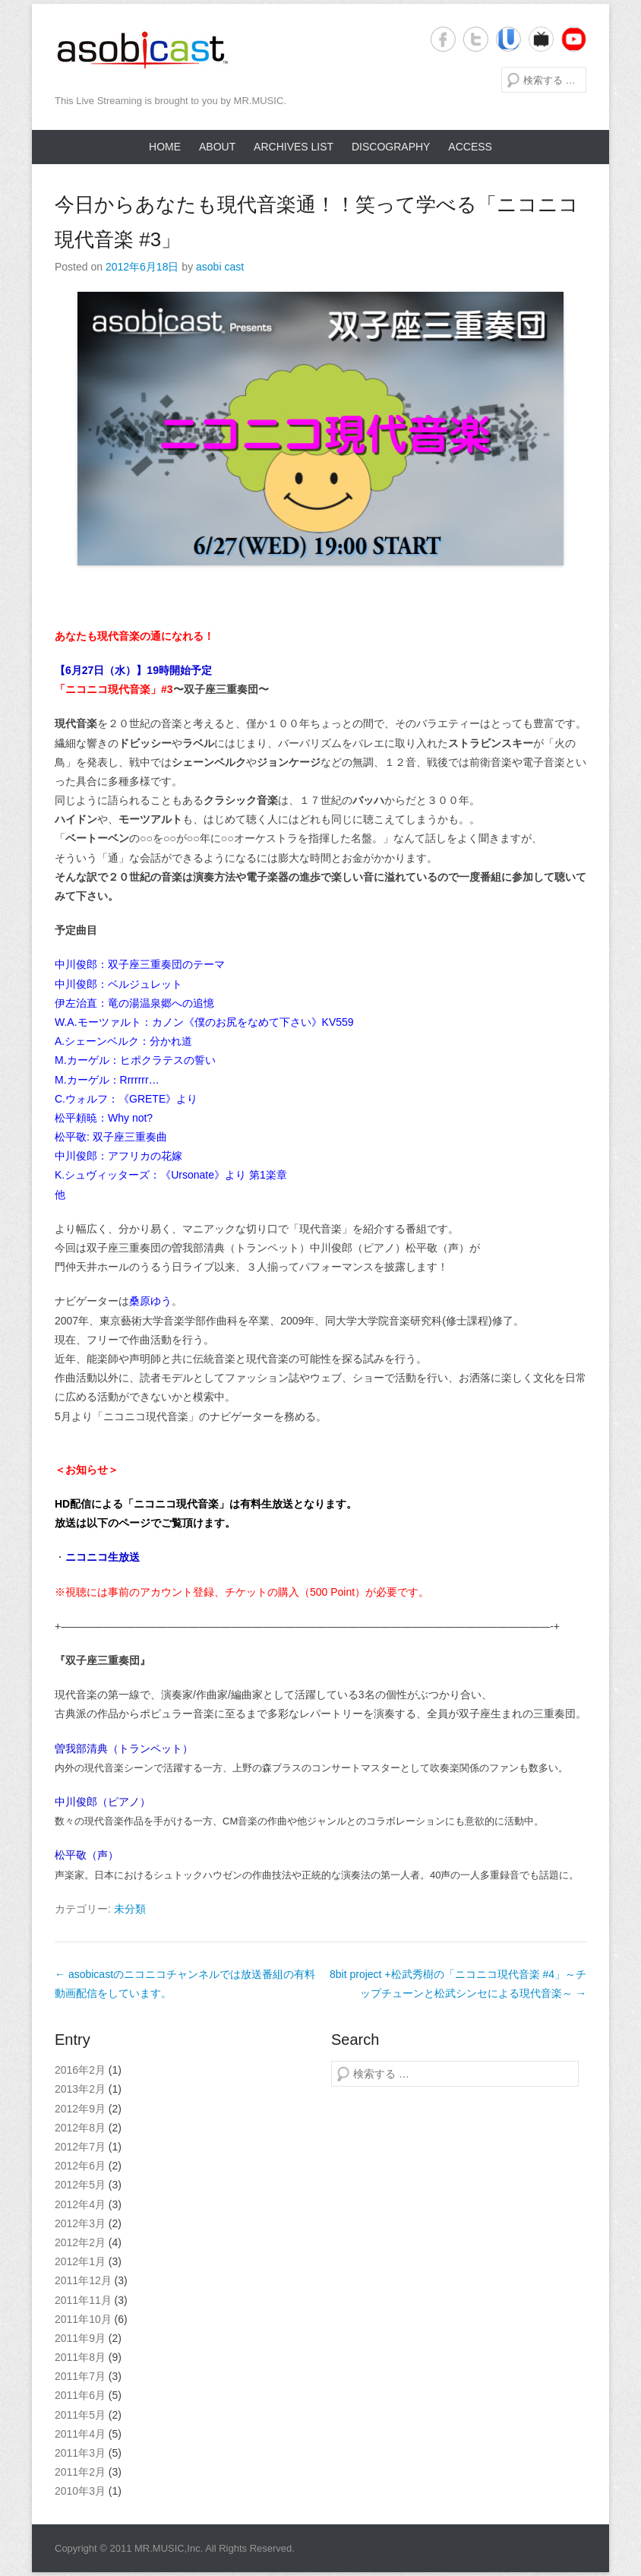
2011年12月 (83, 2280)
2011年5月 (80, 2415)
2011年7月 (80, 2376)
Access (470, 147)
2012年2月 (80, 2242)
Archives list (293, 147)
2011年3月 (80, 2453)
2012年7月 (80, 2147)
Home (165, 147)
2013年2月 (80, 2089)
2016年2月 (80, 2070)
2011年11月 (83, 2300)
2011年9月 (80, 2338)
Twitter (475, 39)
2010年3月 (80, 2491)
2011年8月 (80, 2357)
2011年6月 (80, 2395)
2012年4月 (80, 2204)
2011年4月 (80, 2434)
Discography (391, 147)
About (217, 147)
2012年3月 (80, 2223)
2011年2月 (80, 2472)
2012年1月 (80, 2261)
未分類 (130, 1909)
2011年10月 (83, 2319)
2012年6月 (80, 2166)
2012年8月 (80, 2128)
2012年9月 (80, 2109)
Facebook (443, 39)
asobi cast (220, 267)
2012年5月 (80, 2185)
